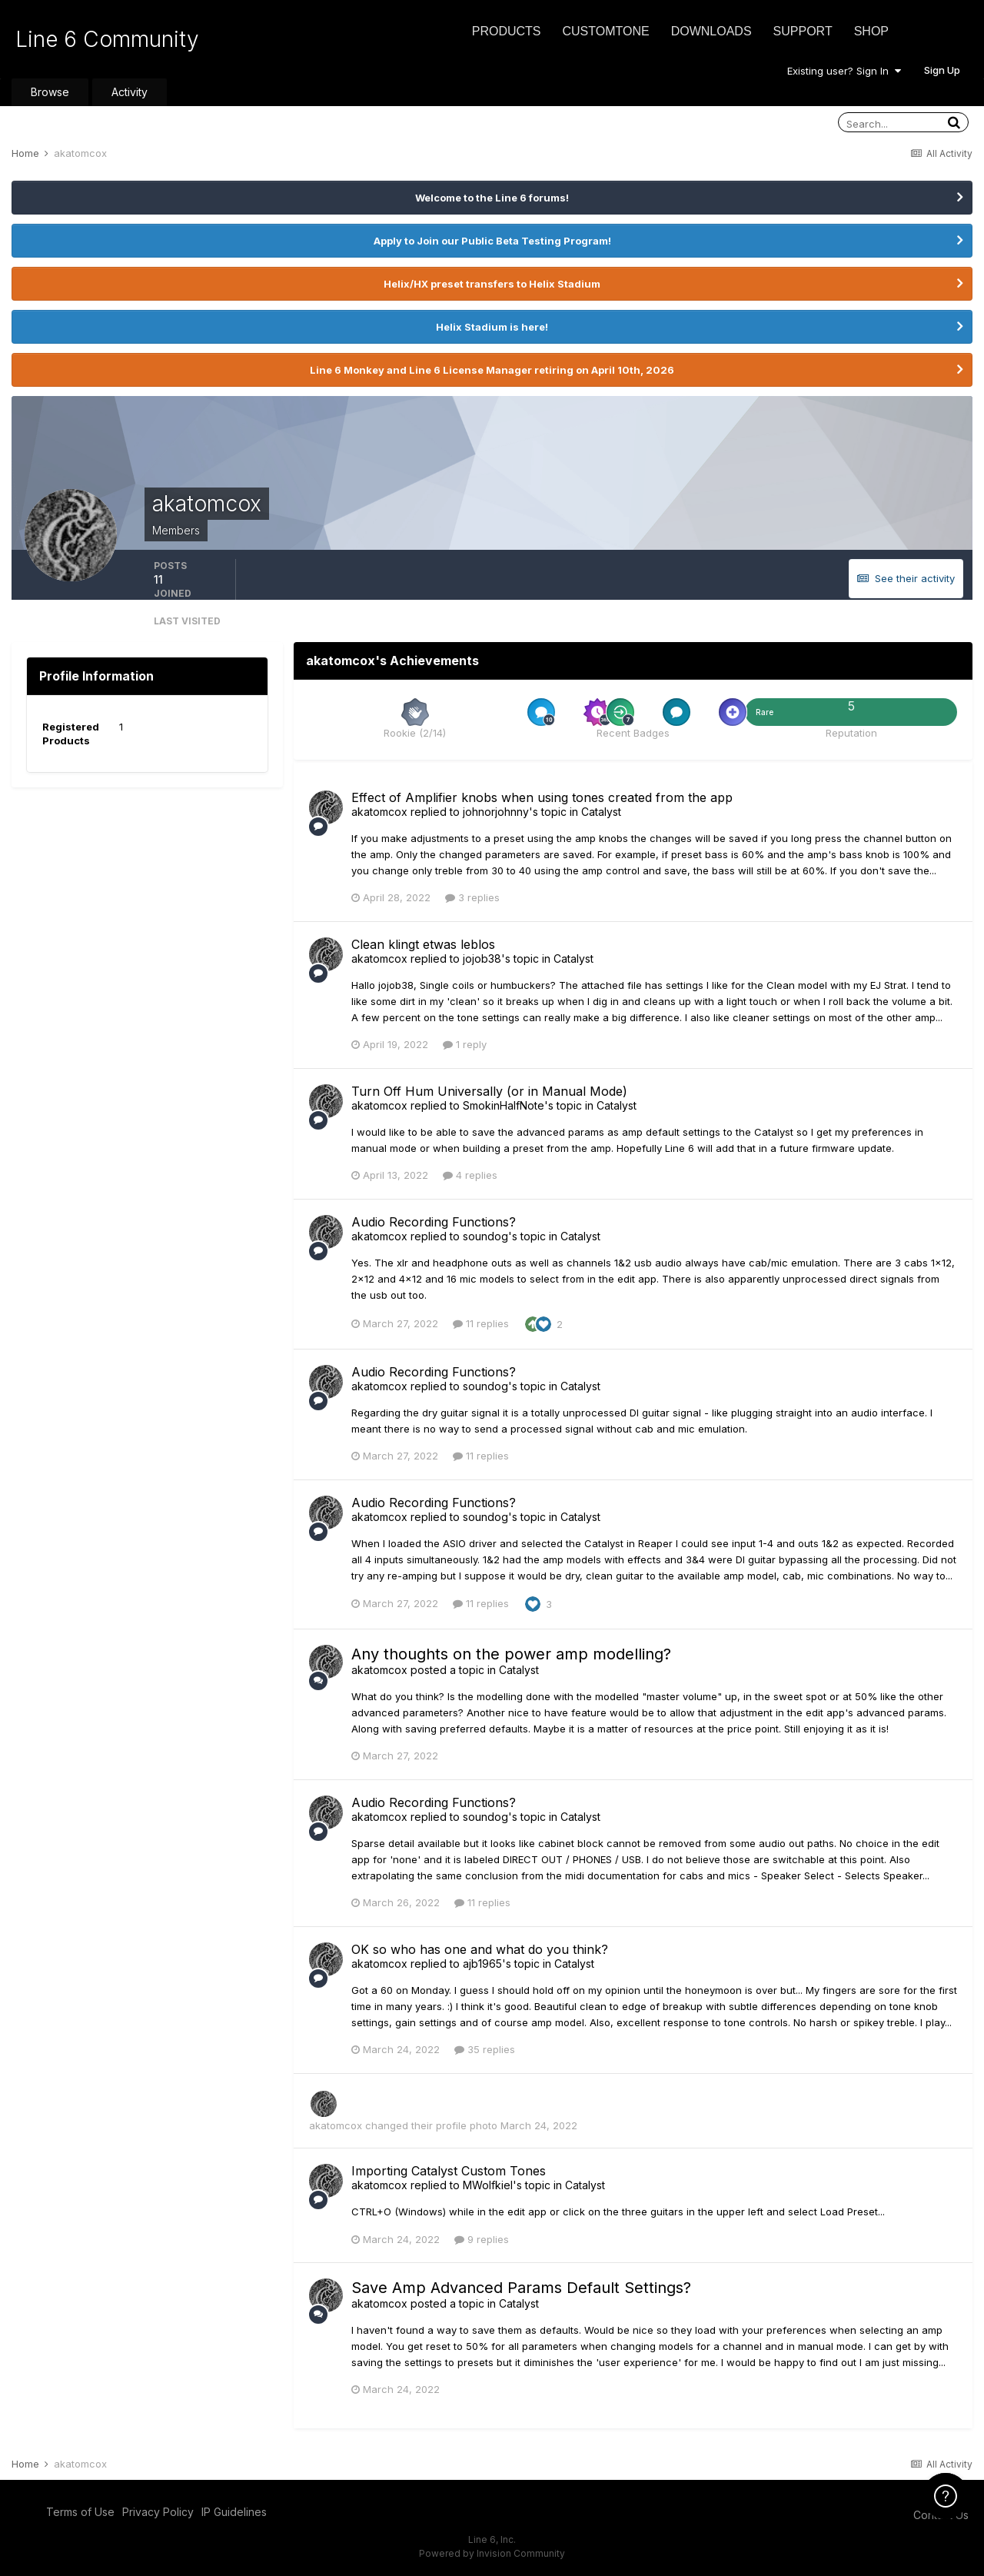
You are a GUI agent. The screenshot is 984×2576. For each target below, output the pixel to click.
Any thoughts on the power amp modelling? (511, 1654)
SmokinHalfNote (503, 1105)
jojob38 (482, 958)
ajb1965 (482, 1963)
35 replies (484, 2049)
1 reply (465, 1044)
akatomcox (379, 811)
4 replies (470, 1175)
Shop (871, 31)
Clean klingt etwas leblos (423, 944)
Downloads (711, 31)
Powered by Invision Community (492, 2553)
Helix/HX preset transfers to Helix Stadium (492, 284)
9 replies (481, 2239)
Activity (129, 91)
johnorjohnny (496, 811)
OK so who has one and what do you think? (479, 1949)
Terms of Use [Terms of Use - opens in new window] (80, 2511)
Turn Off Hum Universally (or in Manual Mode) (489, 1091)
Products (506, 31)
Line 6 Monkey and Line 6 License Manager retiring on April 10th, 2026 (492, 370)
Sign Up (942, 70)
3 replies (472, 897)
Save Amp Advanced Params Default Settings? (521, 2287)
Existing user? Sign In (844, 71)
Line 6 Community (107, 39)
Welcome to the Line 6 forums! (492, 197)
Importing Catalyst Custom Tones (448, 2170)
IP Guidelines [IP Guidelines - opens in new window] (234, 2511)
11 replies (481, 1323)
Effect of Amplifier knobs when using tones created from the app (542, 797)
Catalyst (601, 811)
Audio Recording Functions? (433, 1222)
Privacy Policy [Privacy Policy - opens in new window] (158, 2511)
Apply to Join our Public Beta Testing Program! (492, 241)
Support (803, 31)
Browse (50, 91)
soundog (485, 1236)
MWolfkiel (488, 2185)
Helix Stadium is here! (492, 327)
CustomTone (605, 31)
